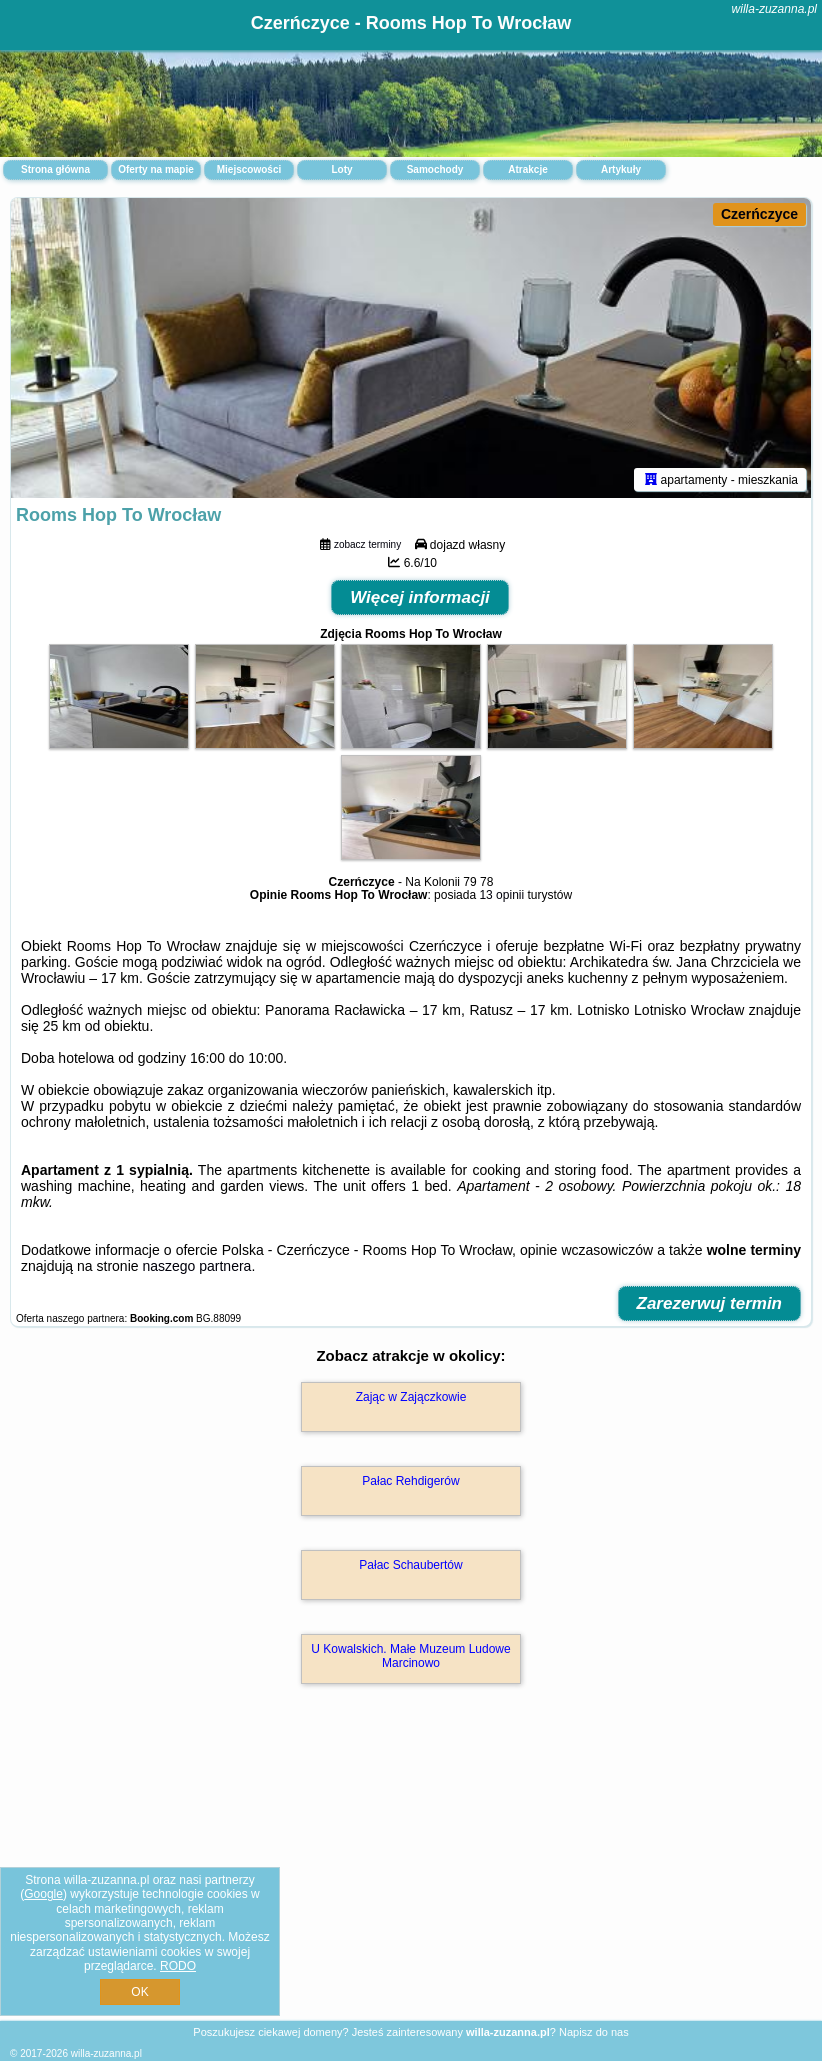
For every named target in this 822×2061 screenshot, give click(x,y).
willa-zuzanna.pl (774, 9)
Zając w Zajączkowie (411, 1397)
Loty (341, 169)
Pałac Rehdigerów (410, 1481)
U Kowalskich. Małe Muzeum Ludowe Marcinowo (410, 1656)
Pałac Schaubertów (410, 1565)
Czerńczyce (759, 214)
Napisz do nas (594, 2032)
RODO (178, 1966)
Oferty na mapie (156, 169)
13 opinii (501, 895)
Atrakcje (527, 169)
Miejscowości (249, 169)
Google (43, 1894)
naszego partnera (196, 1266)
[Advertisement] (411, 1873)
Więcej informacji (420, 597)
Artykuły (621, 169)
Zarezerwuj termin (710, 1303)
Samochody (435, 169)
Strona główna (55, 169)
